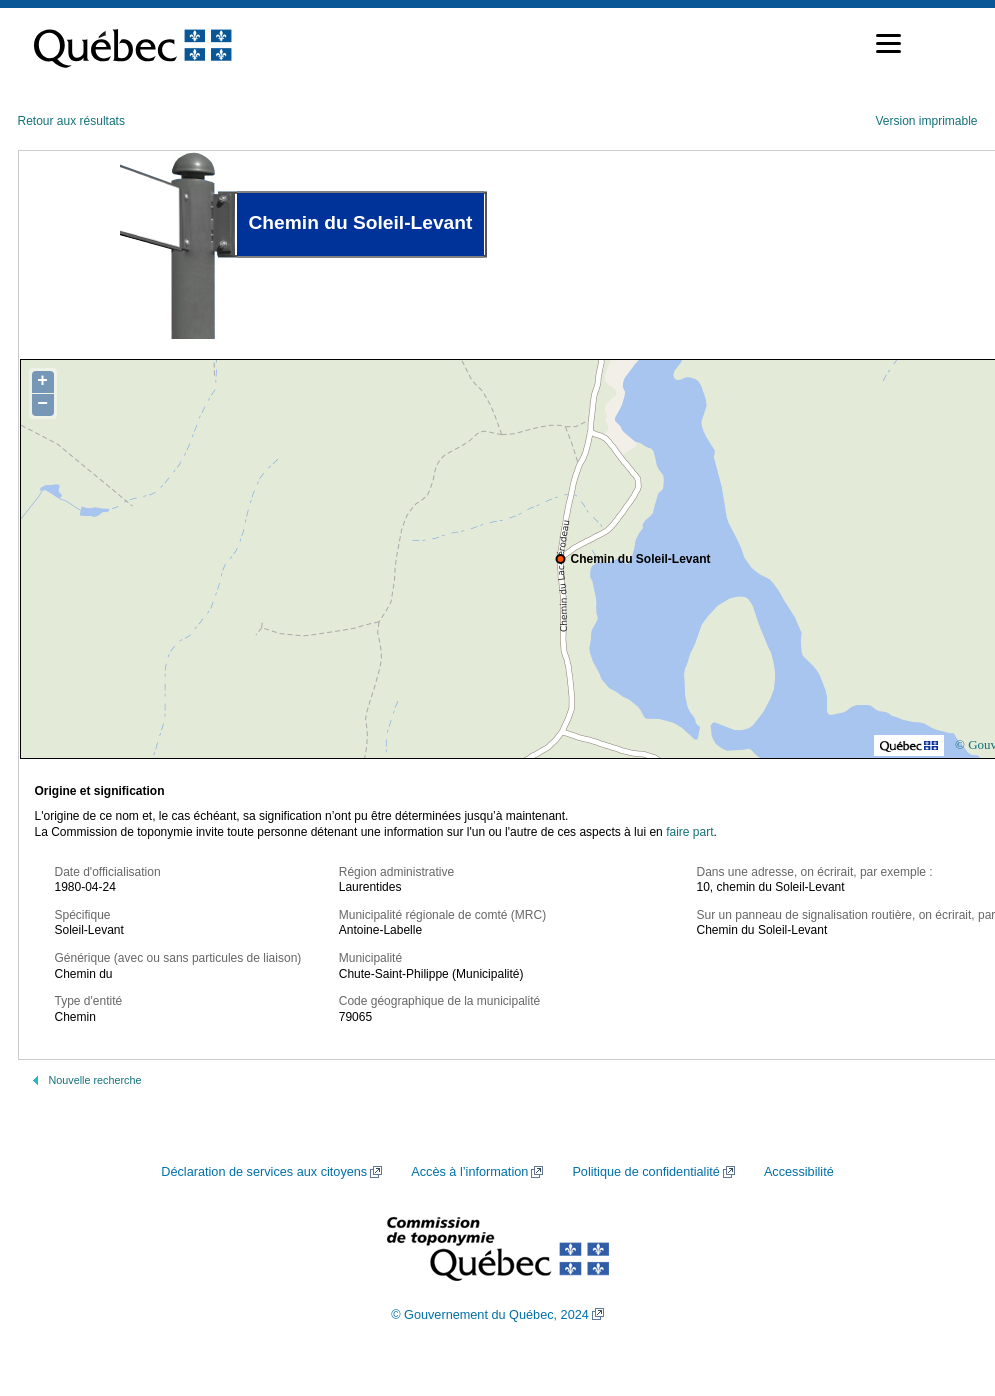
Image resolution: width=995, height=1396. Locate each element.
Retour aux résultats (71, 121)
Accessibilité (799, 1172)
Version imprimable (926, 121)
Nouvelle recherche (95, 1080)
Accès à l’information (469, 1172)
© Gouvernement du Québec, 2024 (490, 1315)
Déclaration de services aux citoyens (264, 1172)
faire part (689, 832)
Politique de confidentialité (645, 1172)
